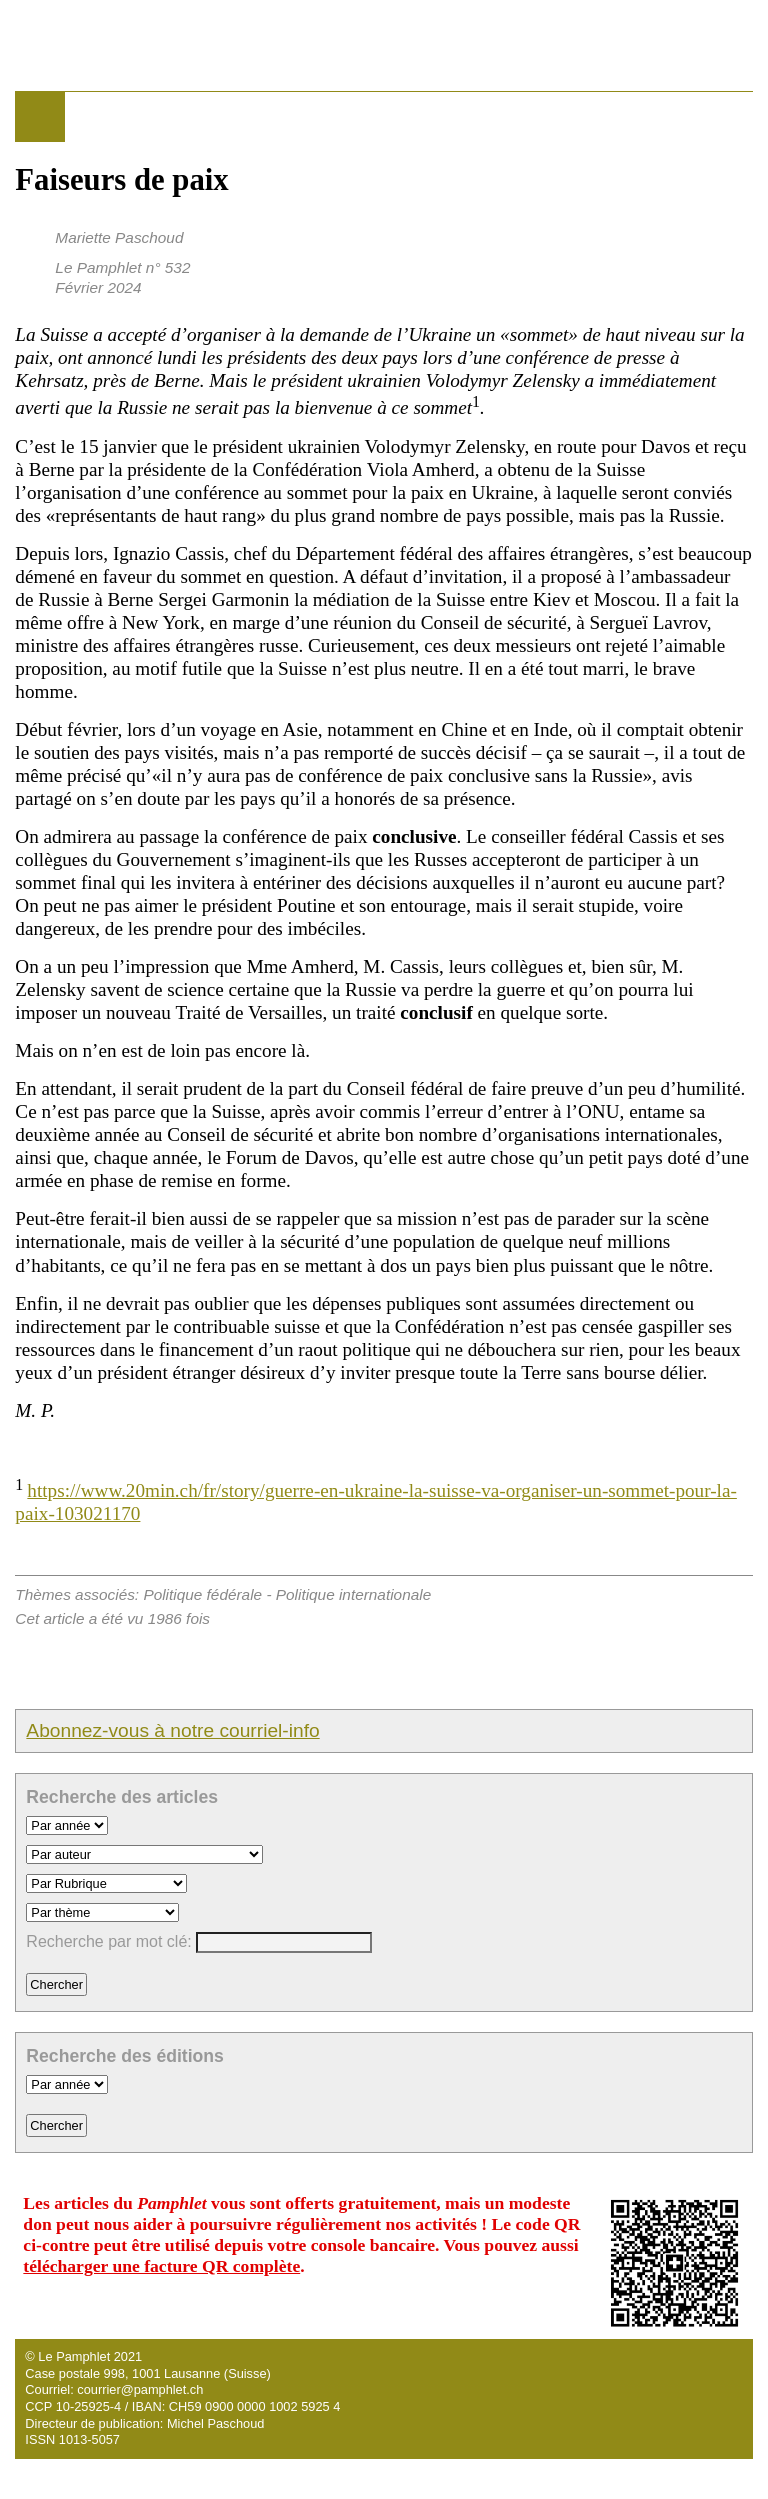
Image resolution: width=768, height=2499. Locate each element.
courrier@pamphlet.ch (140, 2389)
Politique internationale (353, 1594)
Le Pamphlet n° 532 (122, 267)
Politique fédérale (202, 1594)
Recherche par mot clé (106, 1941)
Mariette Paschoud (119, 237)
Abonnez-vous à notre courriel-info (172, 1730)
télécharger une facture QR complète (161, 2266)
